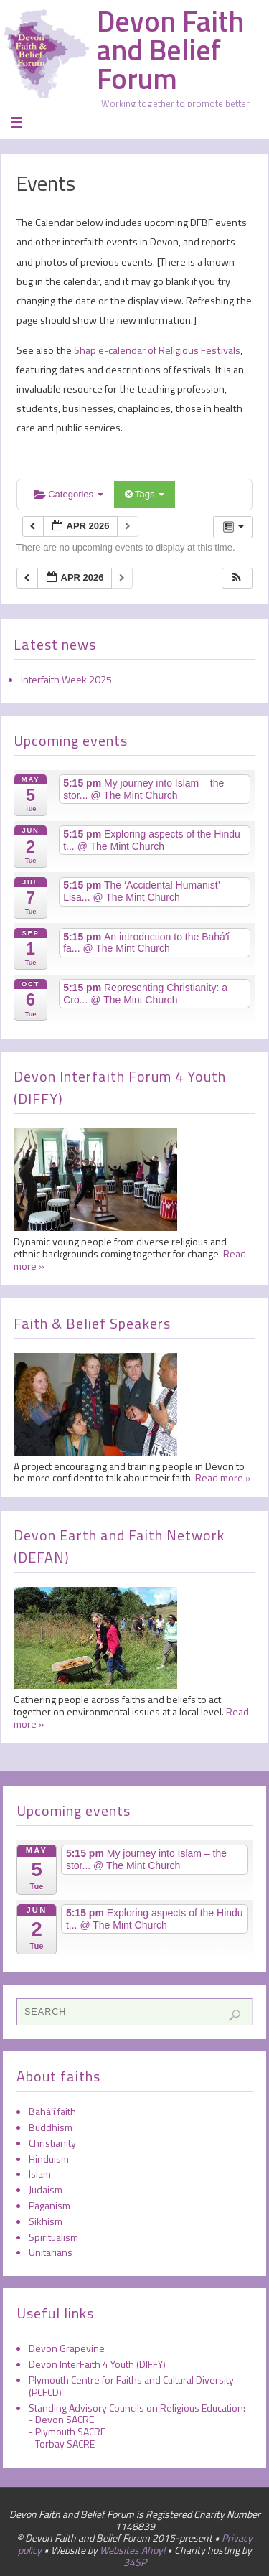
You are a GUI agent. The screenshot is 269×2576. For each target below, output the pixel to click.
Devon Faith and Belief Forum (170, 50)
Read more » (223, 1477)
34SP (134, 2562)
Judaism (45, 2189)
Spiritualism (53, 2236)
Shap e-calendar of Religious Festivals (156, 350)
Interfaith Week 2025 (66, 679)
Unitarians (50, 2251)
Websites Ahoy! (132, 2549)
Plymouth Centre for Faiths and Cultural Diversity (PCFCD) (131, 2385)
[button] (236, 578)
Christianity (52, 2142)
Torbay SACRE (65, 2443)
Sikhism (45, 2221)
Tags (144, 494)
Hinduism (49, 2158)
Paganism (49, 2205)
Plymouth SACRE (70, 2431)
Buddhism (50, 2127)
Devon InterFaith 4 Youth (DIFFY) (97, 2363)
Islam (40, 2173)
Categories (68, 494)
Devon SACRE (64, 2419)
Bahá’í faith (52, 2111)
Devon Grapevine (67, 2348)
